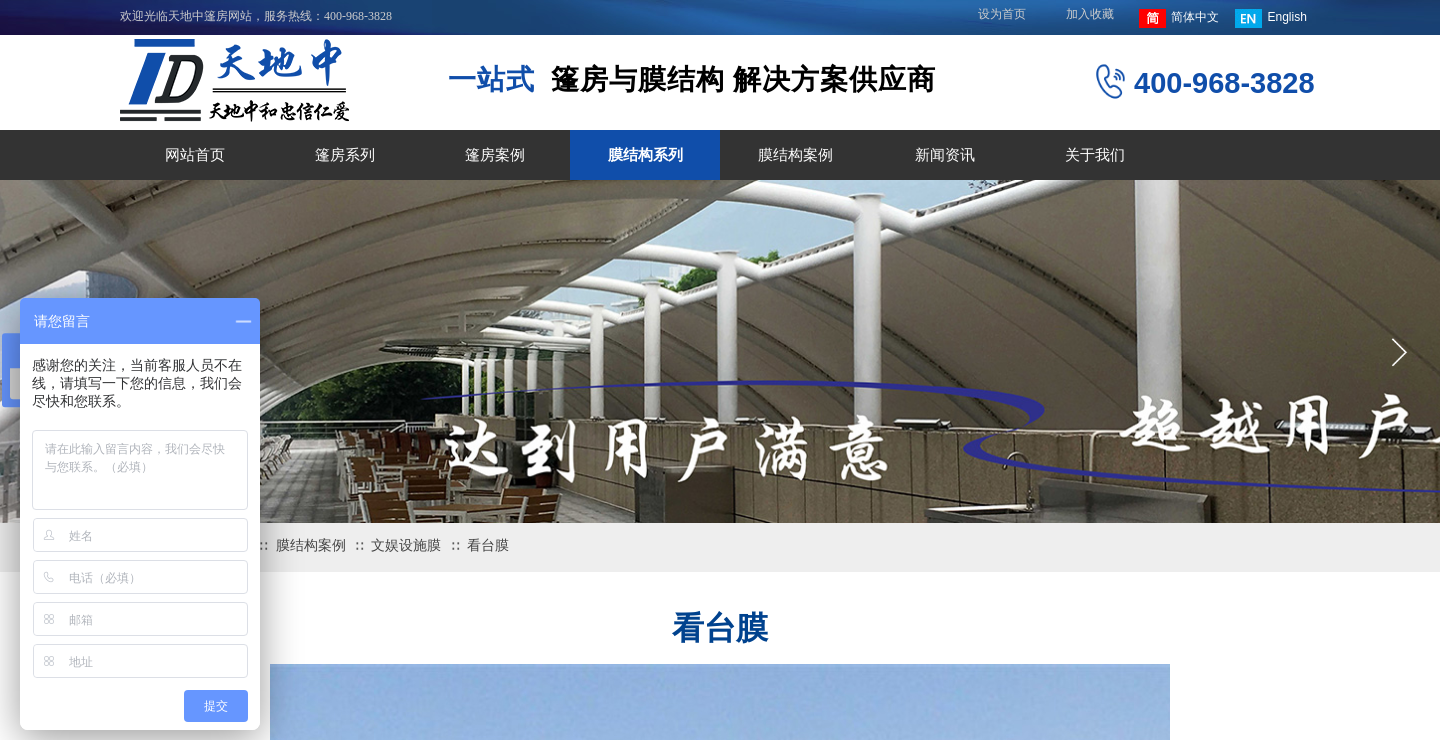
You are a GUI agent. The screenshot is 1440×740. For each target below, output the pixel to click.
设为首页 (1002, 14)
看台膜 (488, 545)
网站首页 (195, 155)
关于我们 (1095, 155)
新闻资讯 (945, 155)
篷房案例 (495, 155)
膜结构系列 (645, 155)
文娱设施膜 (406, 545)
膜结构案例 (795, 155)
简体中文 (1179, 18)
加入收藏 (1090, 14)
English (1270, 18)
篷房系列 (345, 155)
